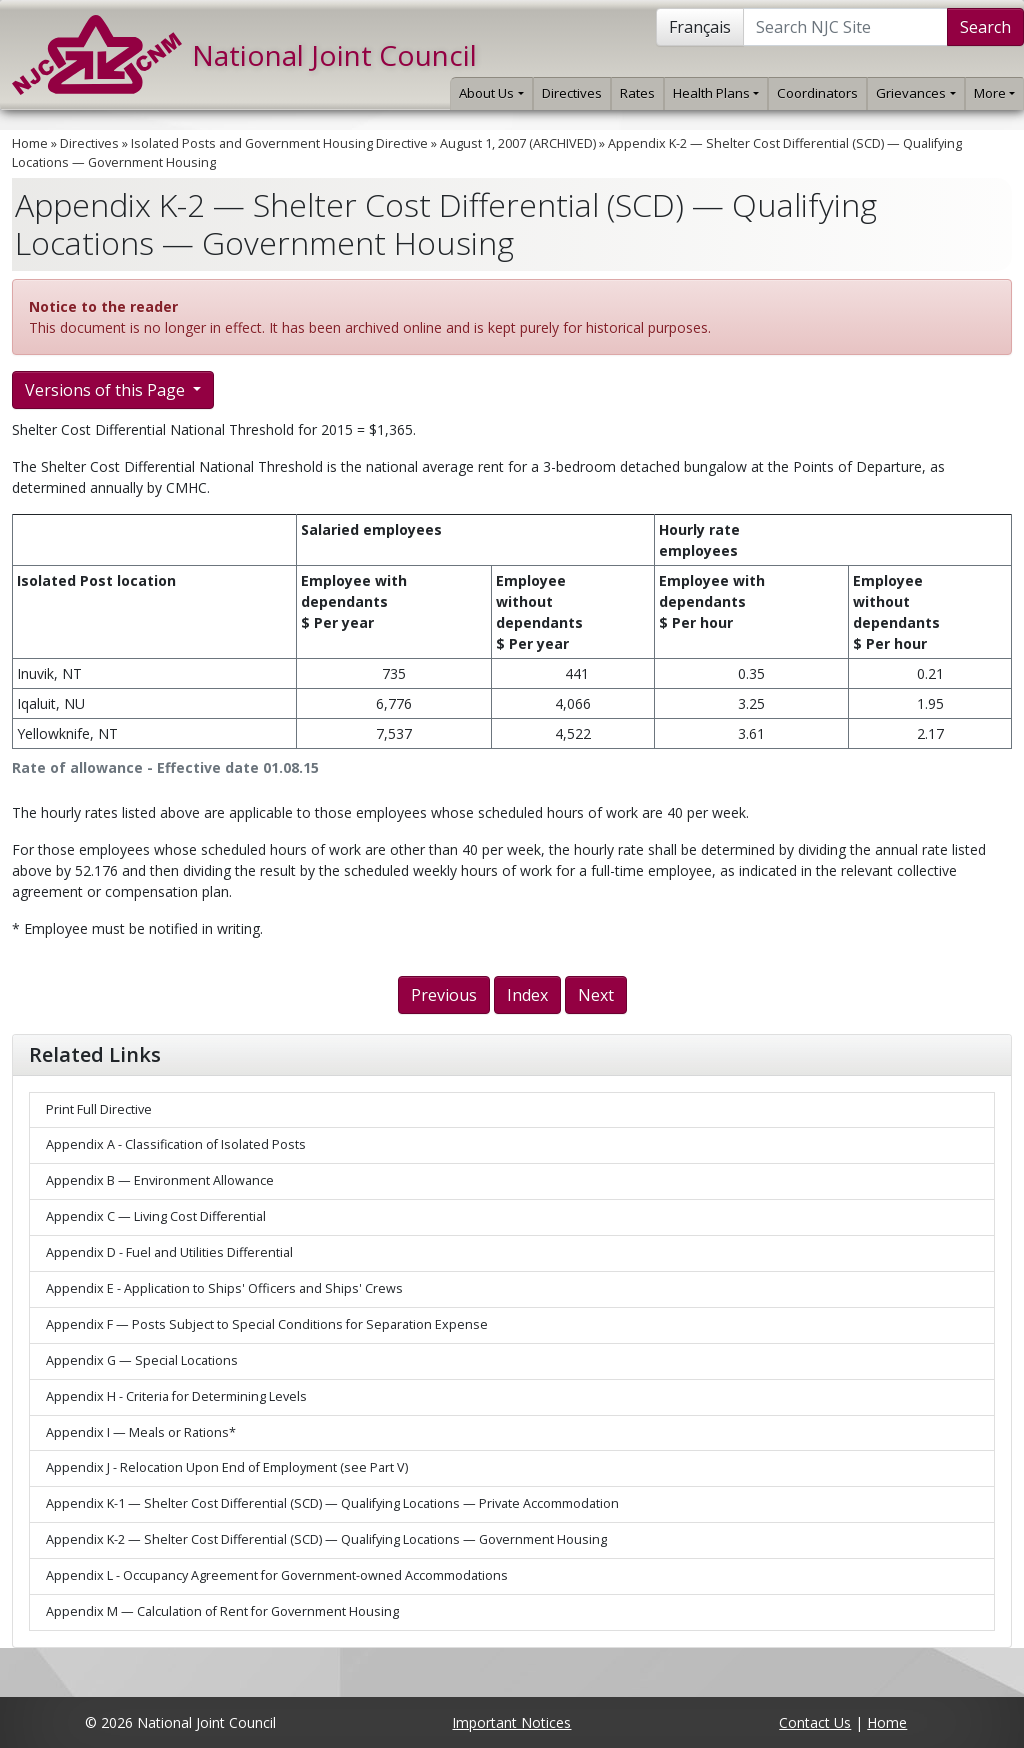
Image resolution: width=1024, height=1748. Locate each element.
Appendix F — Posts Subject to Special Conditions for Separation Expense (267, 1324)
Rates (637, 93)
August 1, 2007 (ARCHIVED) (518, 143)
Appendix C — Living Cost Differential (156, 1216)
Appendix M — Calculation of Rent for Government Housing (222, 1611)
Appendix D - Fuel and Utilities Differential (169, 1252)
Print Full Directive (99, 1109)
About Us (491, 93)
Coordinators (817, 93)
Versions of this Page (107, 390)
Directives (572, 93)
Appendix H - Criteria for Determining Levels (176, 1396)
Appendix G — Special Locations (142, 1360)
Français (700, 27)
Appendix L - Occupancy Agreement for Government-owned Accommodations (277, 1575)
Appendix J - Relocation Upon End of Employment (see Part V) (227, 1467)
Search (985, 27)
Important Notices (511, 1722)
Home (30, 143)
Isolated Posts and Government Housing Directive (279, 143)
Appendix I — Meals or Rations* (141, 1432)
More (994, 93)
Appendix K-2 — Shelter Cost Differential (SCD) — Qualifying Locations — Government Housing (326, 1539)
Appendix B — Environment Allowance (160, 1180)
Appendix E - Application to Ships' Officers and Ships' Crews (224, 1288)
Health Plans (716, 93)
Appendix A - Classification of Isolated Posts (176, 1144)
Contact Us (815, 1722)
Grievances (915, 93)
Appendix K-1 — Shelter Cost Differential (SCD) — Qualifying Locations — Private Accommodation (332, 1503)
